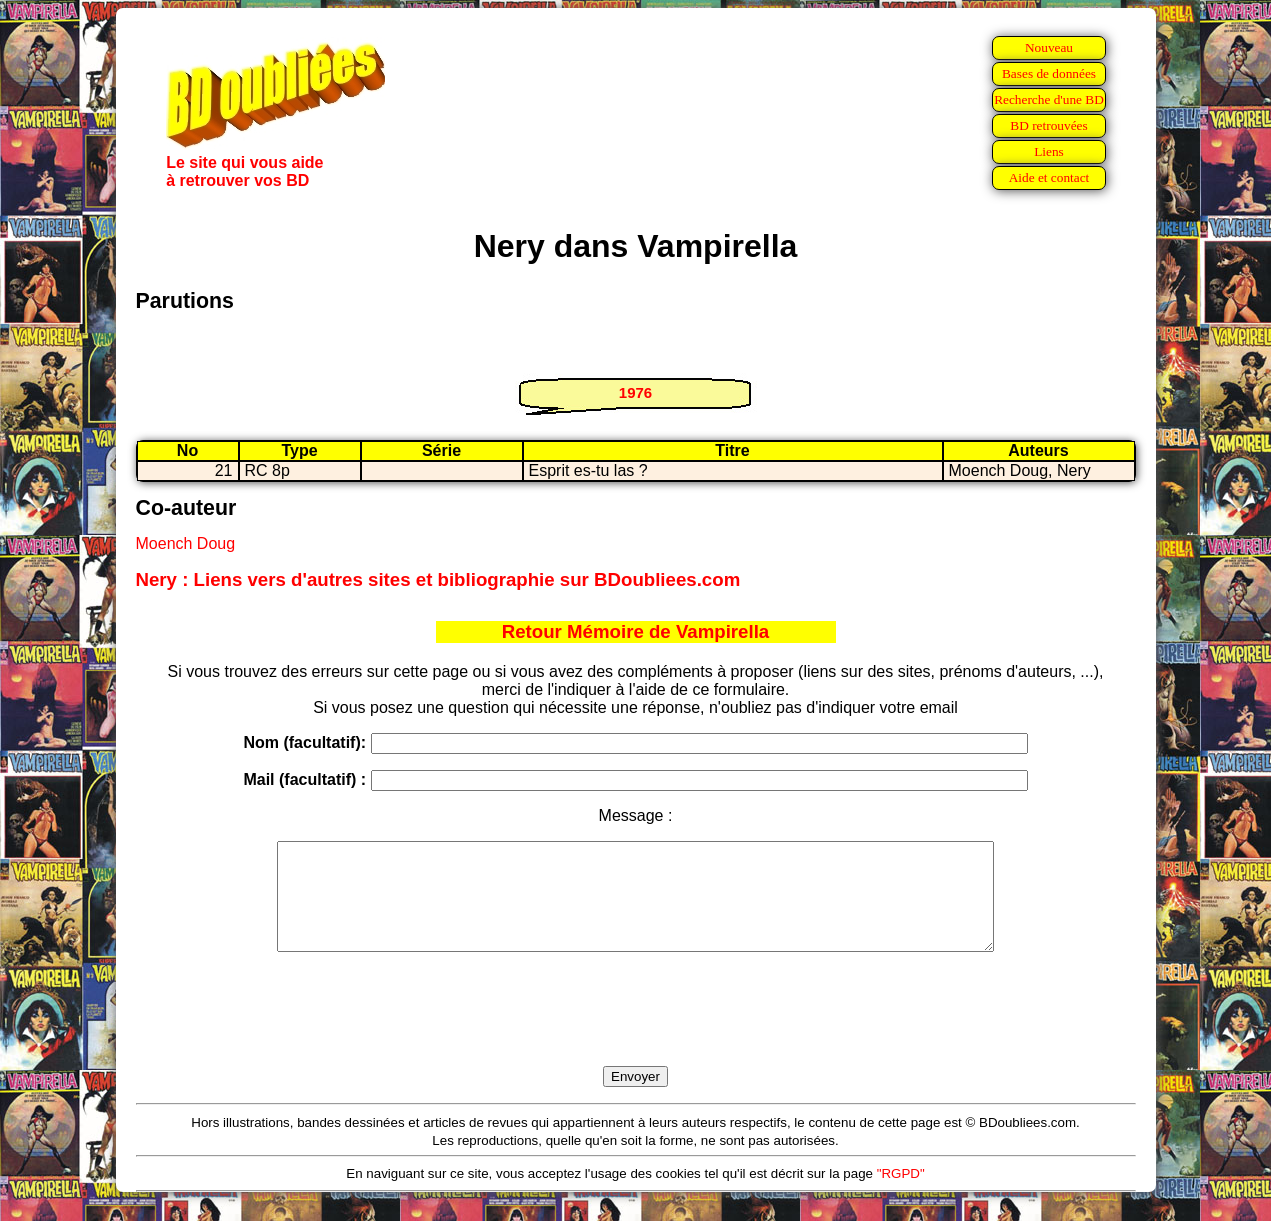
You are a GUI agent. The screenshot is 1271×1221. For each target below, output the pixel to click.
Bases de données (1049, 73)
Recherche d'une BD (1049, 99)
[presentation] (636, 1032)
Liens (1049, 151)
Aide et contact (1049, 177)
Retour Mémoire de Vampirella (636, 631)
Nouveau (1049, 47)
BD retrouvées (1048, 125)
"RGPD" (901, 1194)
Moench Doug (186, 543)
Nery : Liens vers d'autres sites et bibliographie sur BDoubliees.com (438, 579)
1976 (635, 392)
